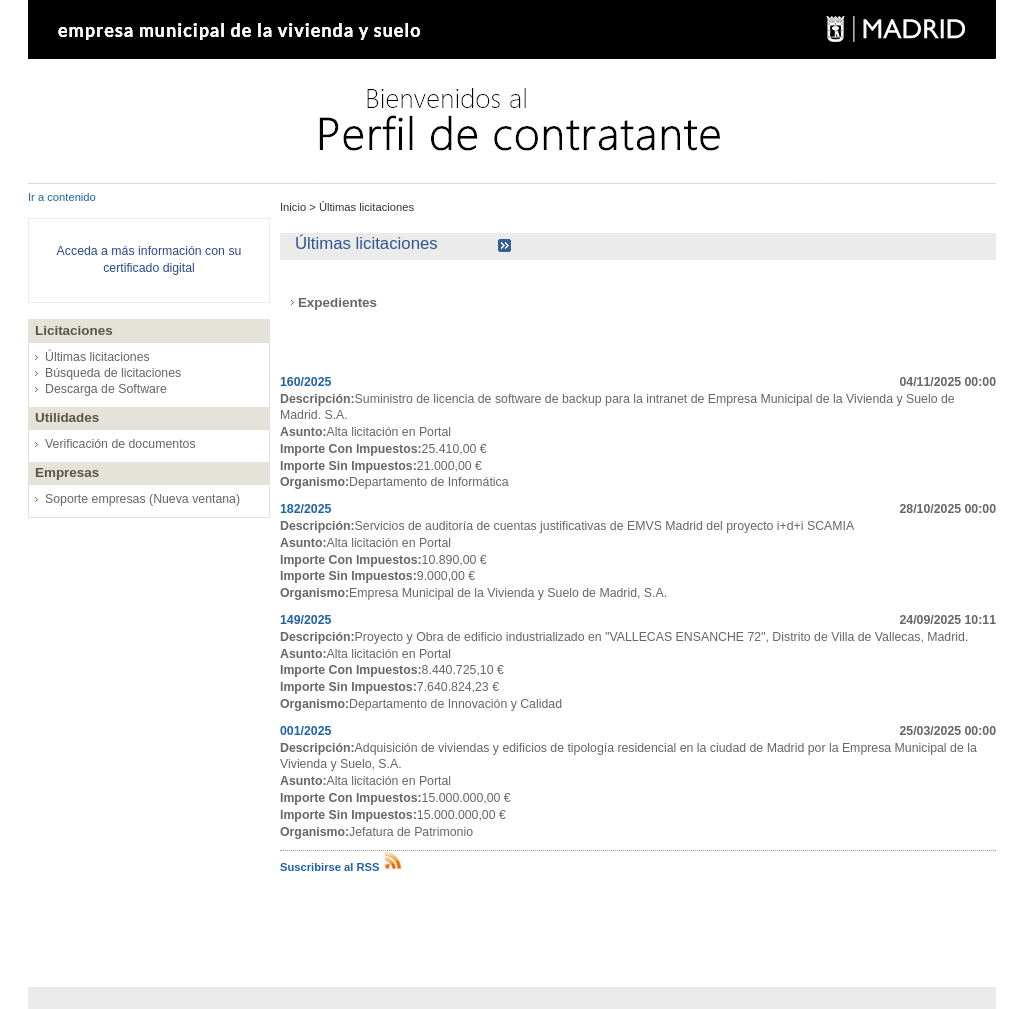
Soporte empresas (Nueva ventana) (142, 499)
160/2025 (305, 382)
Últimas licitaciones (97, 357)
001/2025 (305, 731)
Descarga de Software (106, 389)
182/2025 (305, 509)
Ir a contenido (62, 197)
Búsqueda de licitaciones (113, 373)
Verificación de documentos (120, 444)
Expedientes (337, 302)
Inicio (294, 207)
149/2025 (305, 620)
